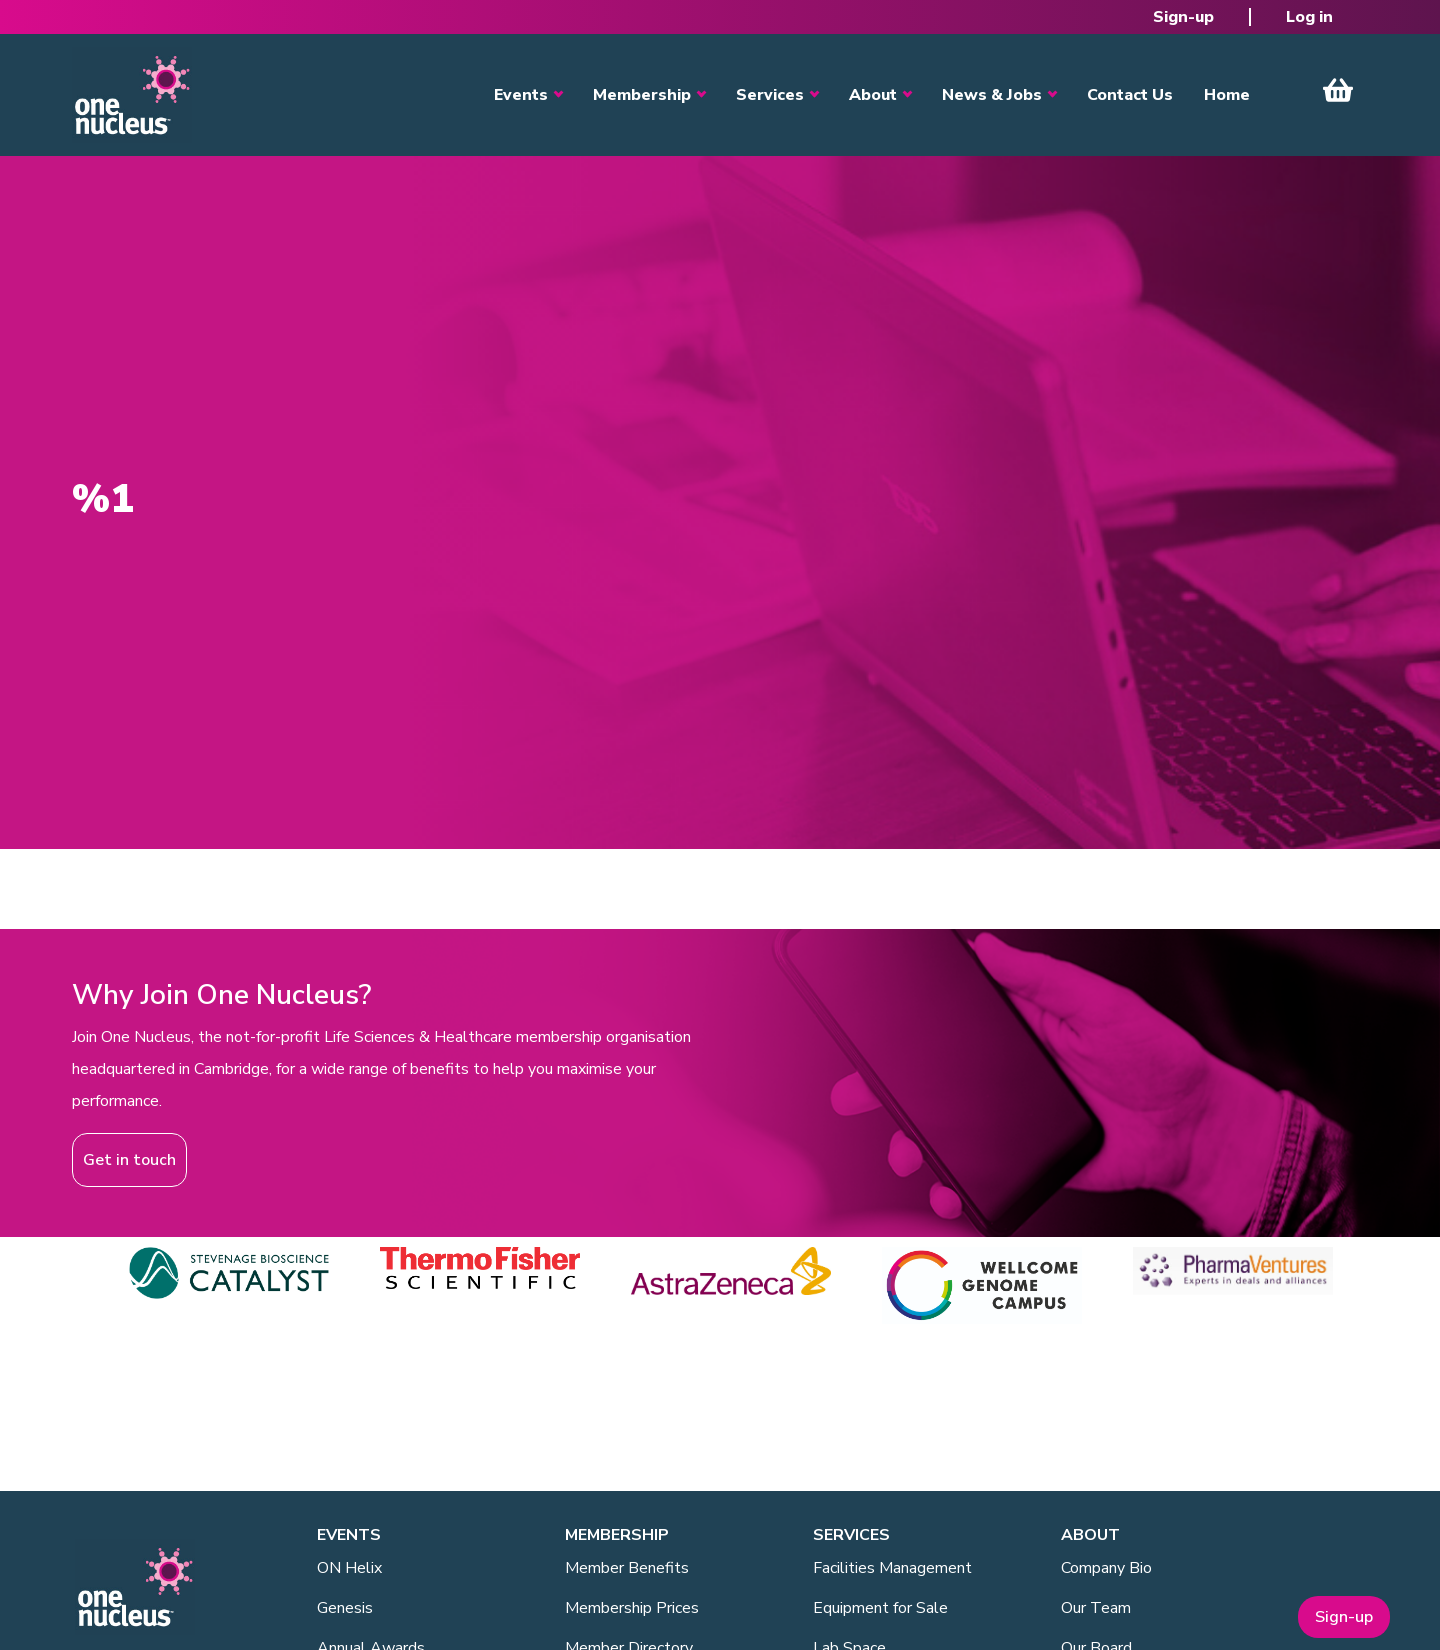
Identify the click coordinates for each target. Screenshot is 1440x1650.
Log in (1309, 17)
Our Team (1096, 1608)
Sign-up (1183, 17)
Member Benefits (627, 1568)
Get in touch (129, 1160)
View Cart (1338, 90)
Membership (642, 95)
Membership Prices (632, 1608)
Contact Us (1130, 95)
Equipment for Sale (880, 1608)
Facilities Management (892, 1568)
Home (1227, 95)
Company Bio (1106, 1568)
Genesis (345, 1608)
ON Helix (349, 1568)
